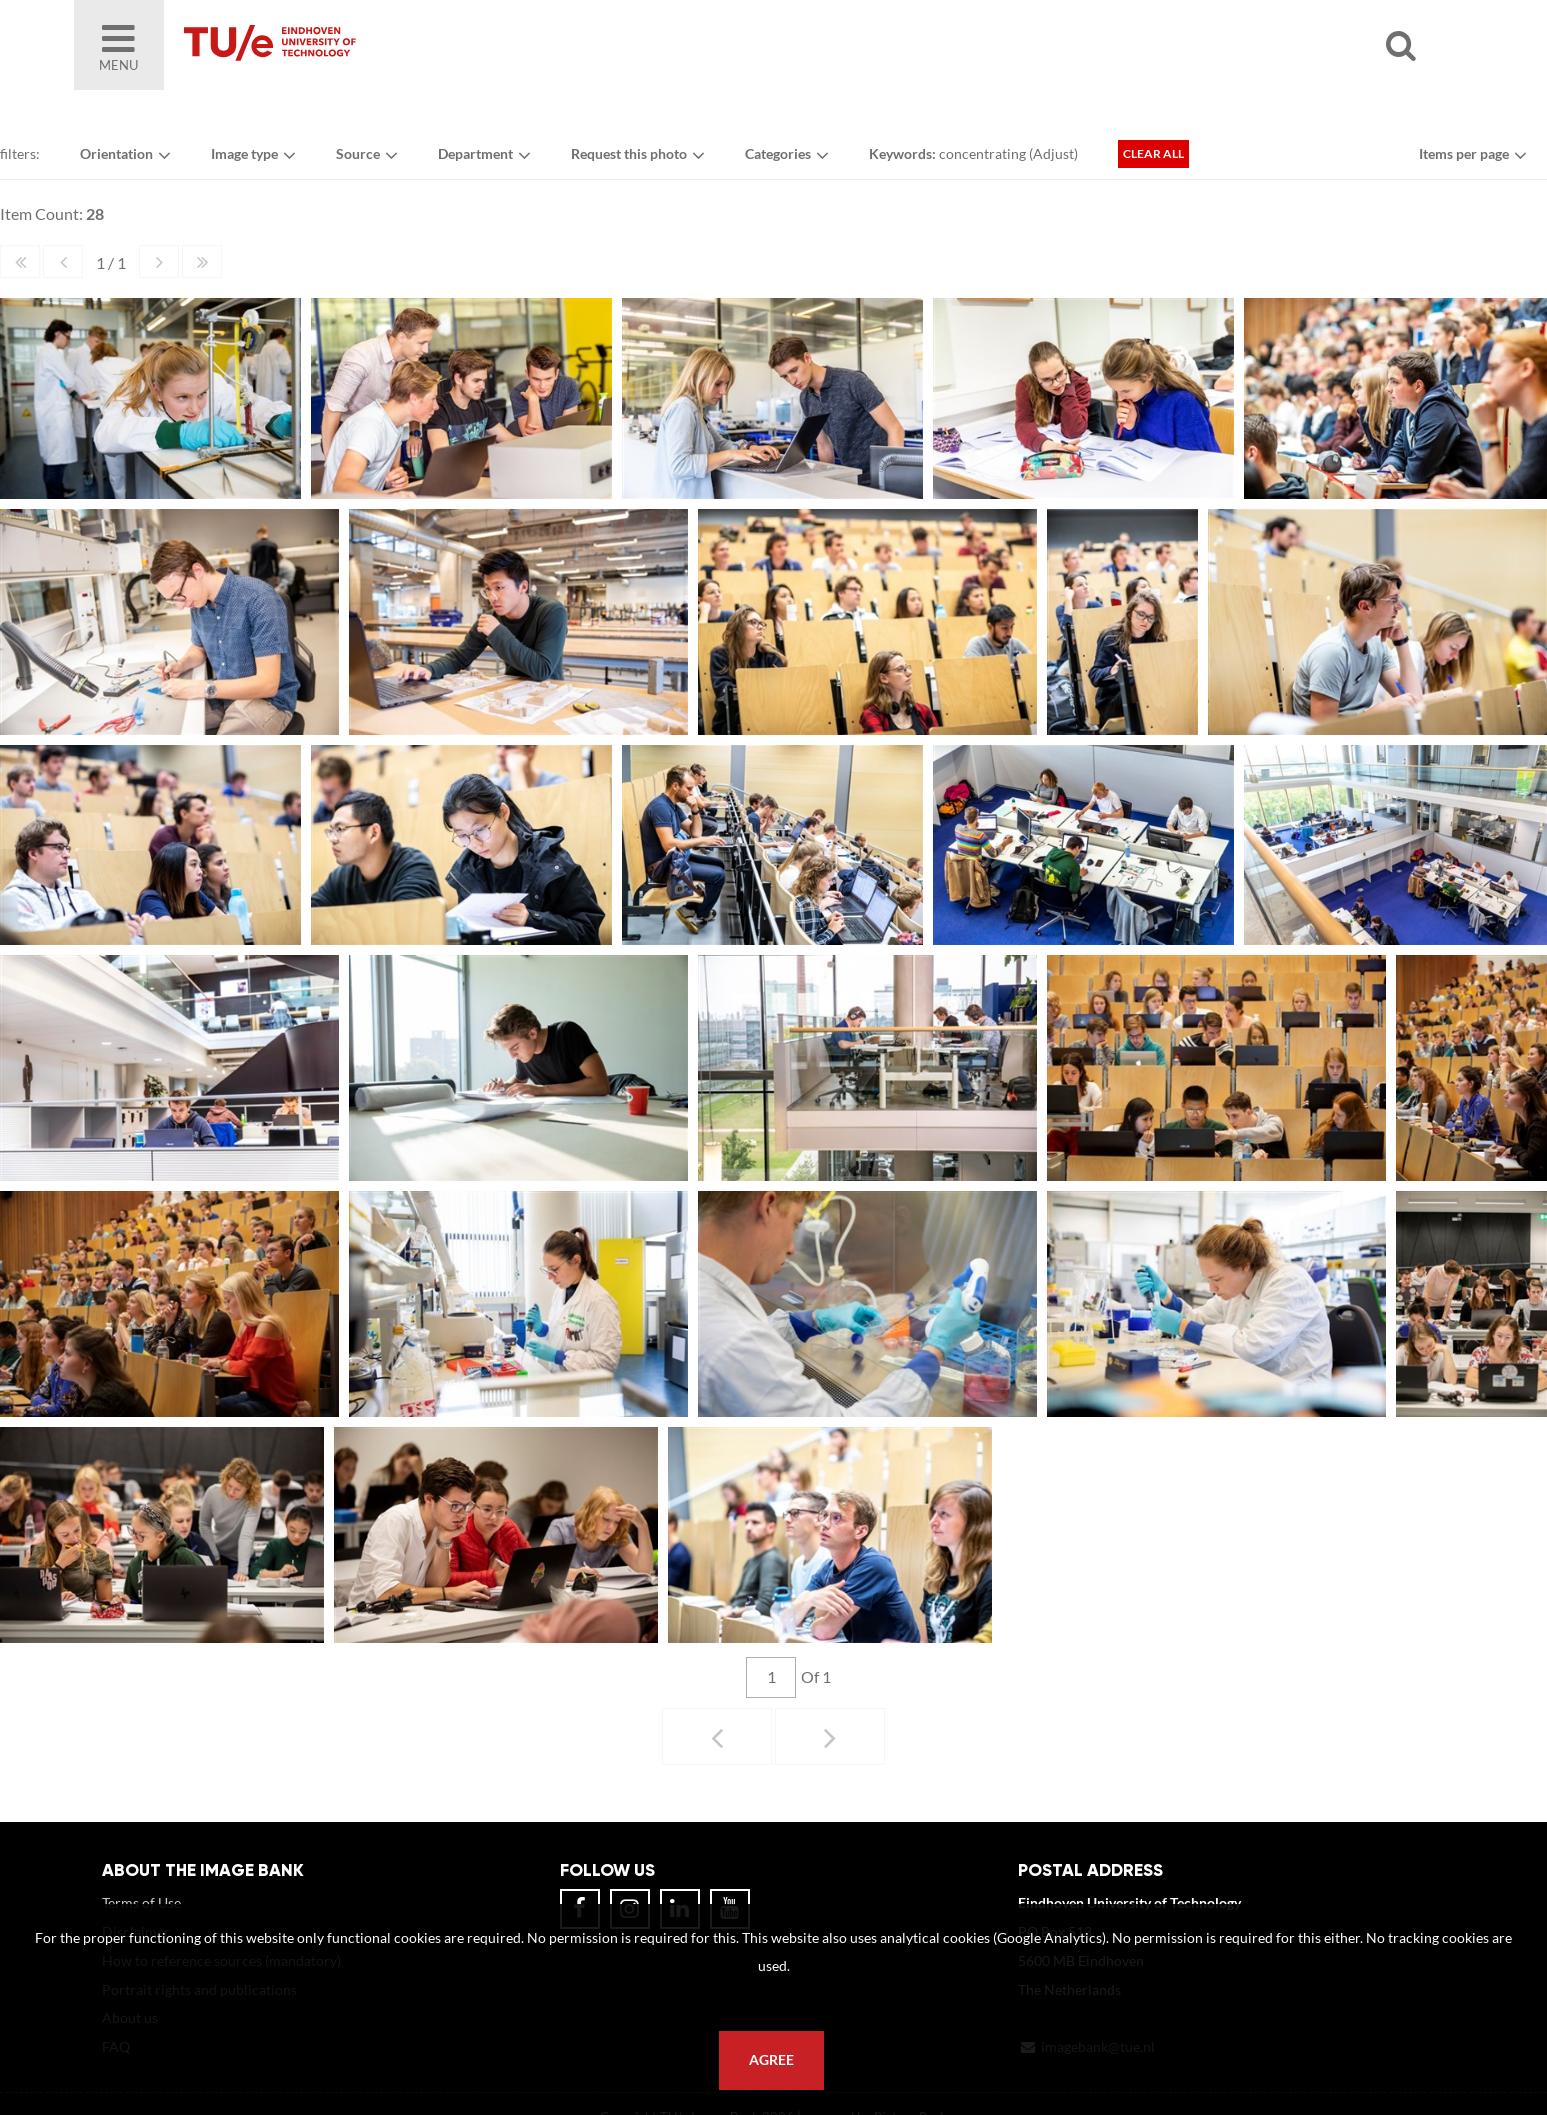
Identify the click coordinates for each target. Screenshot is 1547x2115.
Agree (771, 2060)
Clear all (1153, 153)
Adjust (1053, 153)
